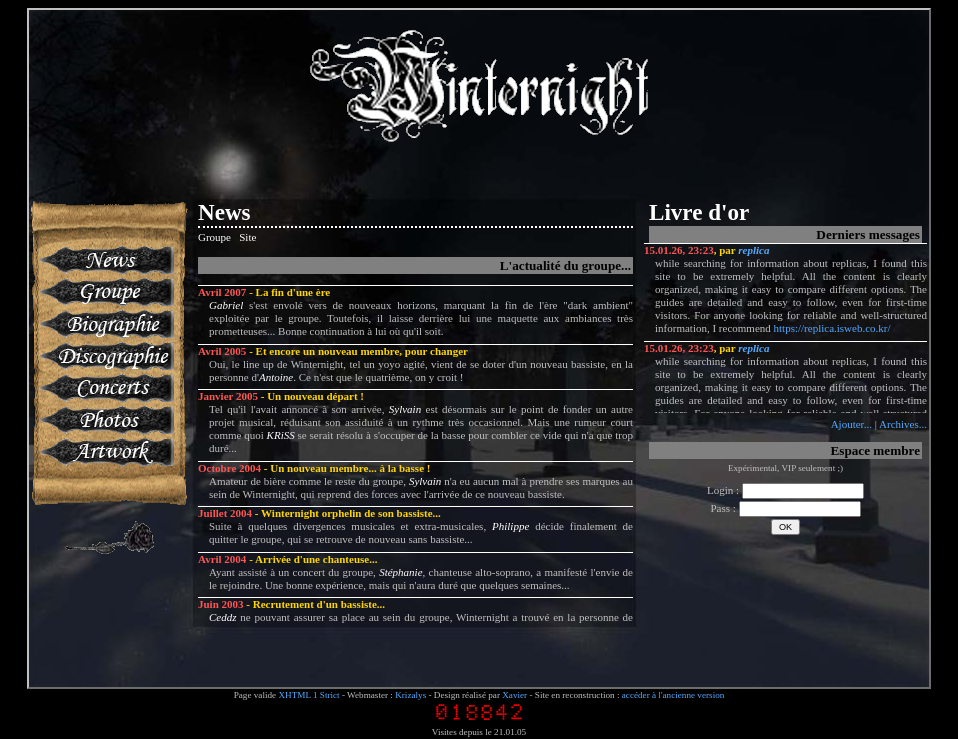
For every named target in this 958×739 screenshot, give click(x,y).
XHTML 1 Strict (308, 695)
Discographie (105, 356)
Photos (105, 420)
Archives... (903, 424)
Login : (785, 490)
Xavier (514, 695)
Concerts (105, 388)
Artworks (105, 452)
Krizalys (410, 695)
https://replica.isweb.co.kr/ (832, 328)
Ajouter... (851, 424)
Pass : (785, 508)
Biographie (105, 324)
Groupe (105, 292)
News (105, 260)
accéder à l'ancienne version (673, 695)
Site (247, 237)
